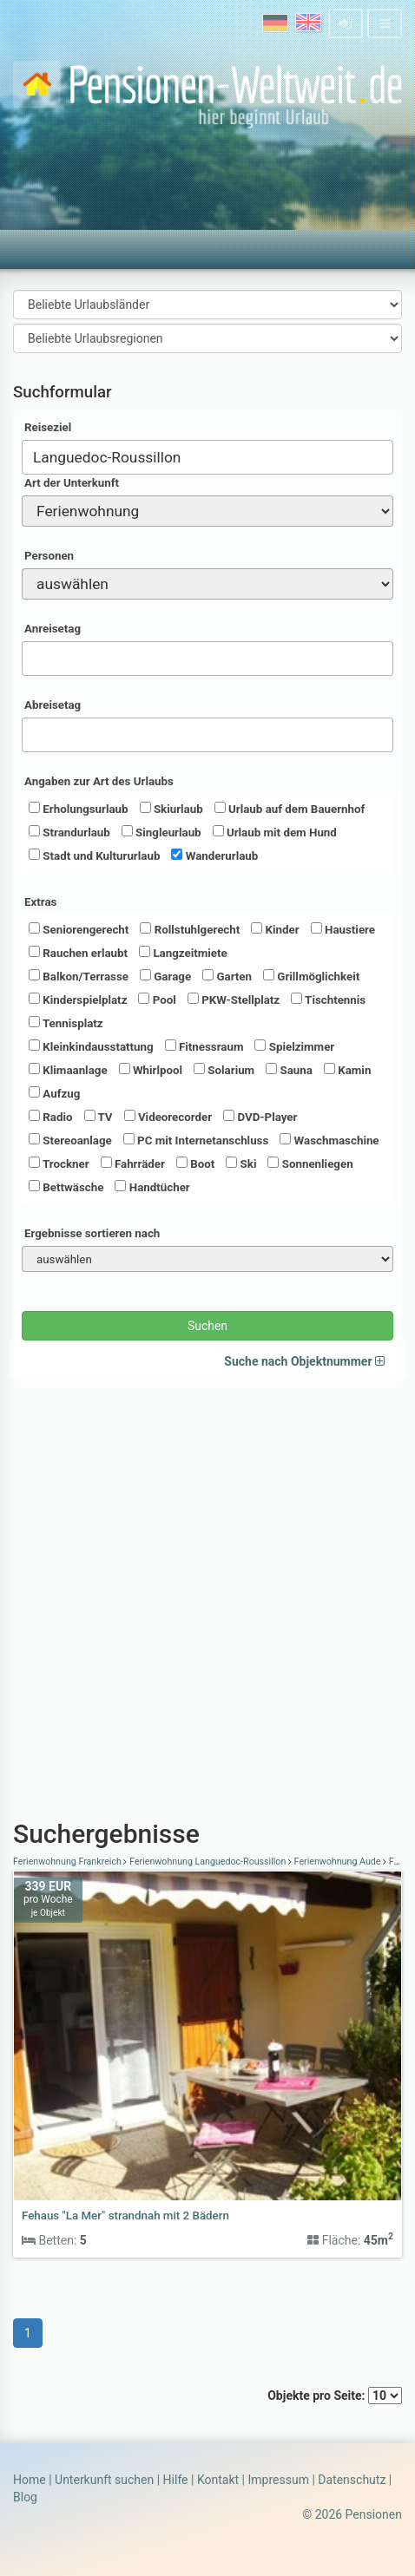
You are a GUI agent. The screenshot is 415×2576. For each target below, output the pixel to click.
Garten (227, 976)
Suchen (207, 1326)
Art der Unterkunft (71, 482)
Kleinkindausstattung (91, 1046)
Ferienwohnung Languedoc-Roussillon (207, 1861)
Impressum (277, 2480)
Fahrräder (133, 1163)
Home (29, 2480)
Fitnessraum (204, 1046)
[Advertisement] (207, 1594)
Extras (40, 901)
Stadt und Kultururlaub (94, 855)
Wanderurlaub (214, 855)
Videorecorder (168, 1117)
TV (98, 1117)
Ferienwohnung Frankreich (68, 1861)
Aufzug (54, 1093)
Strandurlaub (69, 832)
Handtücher (152, 1187)
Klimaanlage (68, 1070)
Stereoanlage (70, 1140)
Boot (195, 1163)
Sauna (289, 1070)
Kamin (347, 1070)
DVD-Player (260, 1117)
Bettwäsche (66, 1187)
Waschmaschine (329, 1140)
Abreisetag (52, 704)
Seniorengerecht (78, 929)
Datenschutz (351, 2480)
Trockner (59, 1163)
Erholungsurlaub (78, 809)
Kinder (275, 929)
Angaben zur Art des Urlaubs (99, 781)
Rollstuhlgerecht (190, 929)
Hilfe (175, 2480)
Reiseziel (47, 427)
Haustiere (343, 929)
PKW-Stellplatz (234, 999)
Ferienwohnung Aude (337, 1861)
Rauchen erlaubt (78, 953)
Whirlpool (150, 1070)
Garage (165, 976)
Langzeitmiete (183, 953)
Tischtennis (328, 999)
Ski (241, 1163)
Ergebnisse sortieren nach (92, 1233)
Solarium (224, 1070)
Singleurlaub (161, 832)
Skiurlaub (171, 809)
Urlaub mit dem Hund (275, 832)
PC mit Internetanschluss (196, 1140)
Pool (156, 999)
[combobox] (207, 457)
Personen (49, 555)
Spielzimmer (294, 1046)
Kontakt (218, 2480)
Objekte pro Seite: (334, 2395)
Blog (25, 2497)
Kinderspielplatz (78, 999)
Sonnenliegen (309, 1163)
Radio (51, 1117)
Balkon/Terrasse (78, 976)
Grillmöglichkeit (311, 976)
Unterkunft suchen (104, 2480)
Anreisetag (52, 628)
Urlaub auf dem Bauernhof (290, 809)
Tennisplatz (66, 1023)
